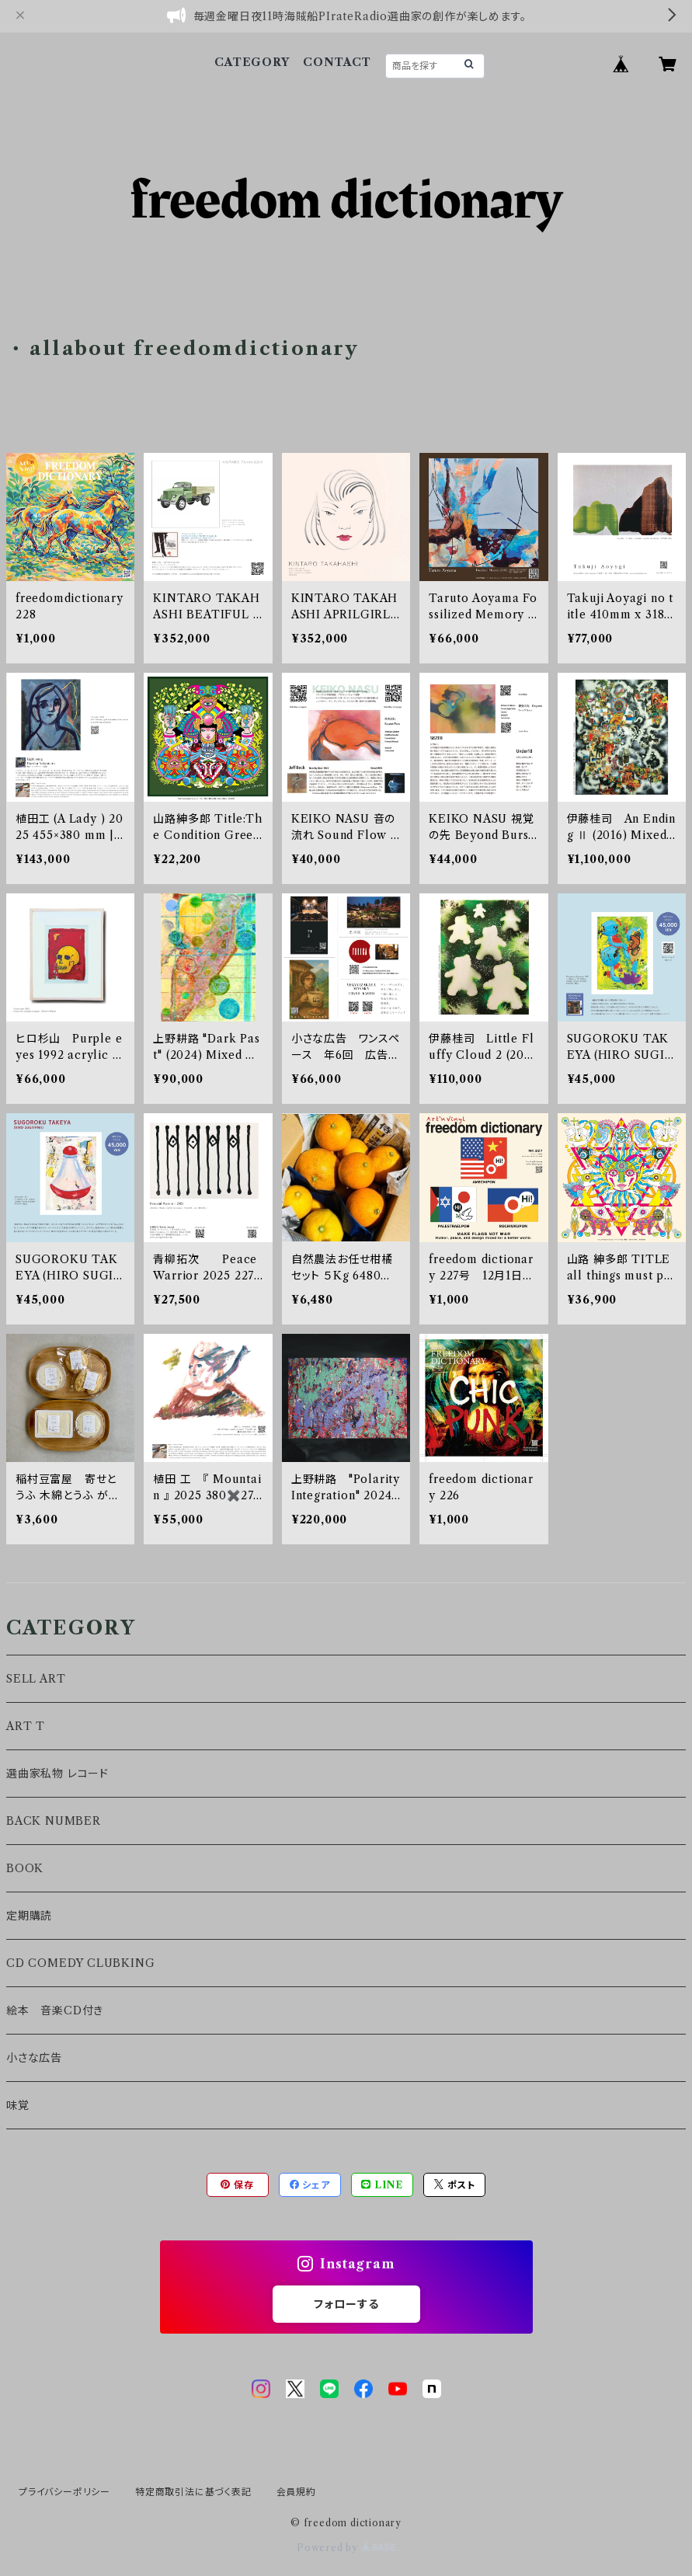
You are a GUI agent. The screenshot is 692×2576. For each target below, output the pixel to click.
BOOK (24, 1868)
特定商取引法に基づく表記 (193, 2492)
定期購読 (29, 1916)
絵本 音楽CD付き (54, 2010)
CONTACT (337, 62)
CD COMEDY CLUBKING (80, 1963)
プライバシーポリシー (64, 2492)
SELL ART (35, 1679)
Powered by (346, 2547)
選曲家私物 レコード (57, 1774)
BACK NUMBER (53, 1821)
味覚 (18, 2105)
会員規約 (296, 2492)
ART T (25, 1726)
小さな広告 (34, 2058)
